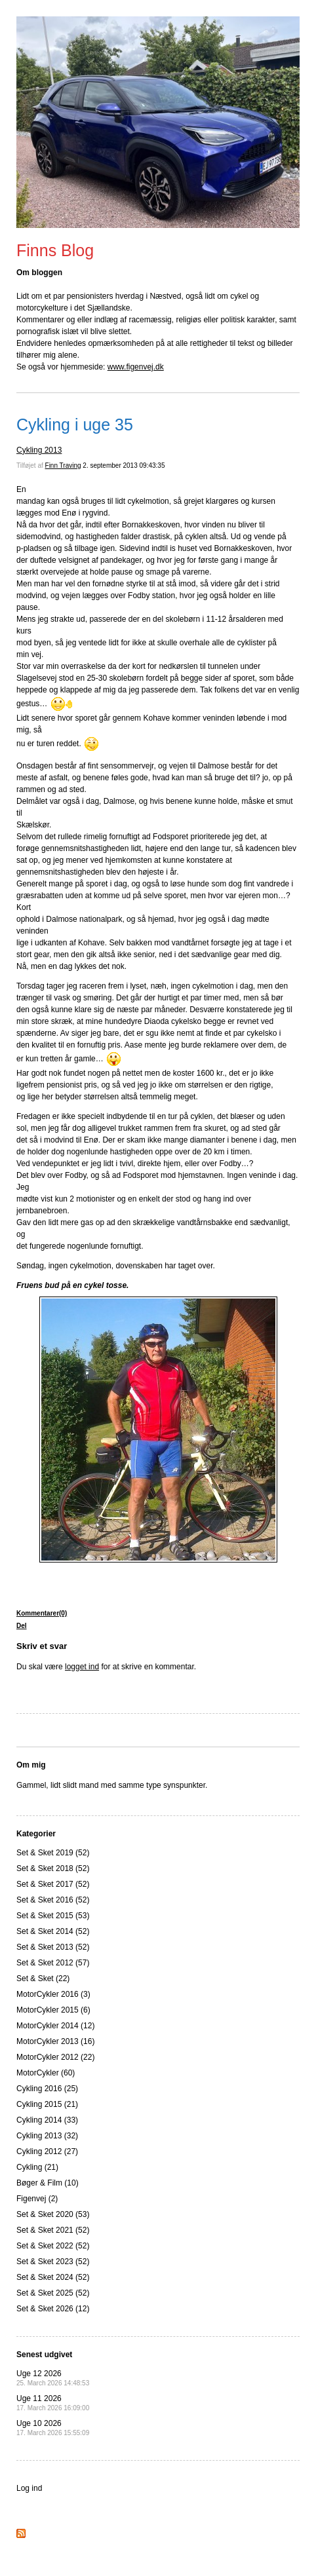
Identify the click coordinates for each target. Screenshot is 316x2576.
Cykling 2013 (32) (47, 2135)
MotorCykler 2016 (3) (53, 1994)
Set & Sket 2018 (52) (52, 1868)
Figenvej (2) (37, 2198)
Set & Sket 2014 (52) (52, 1931)
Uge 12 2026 (52, 2378)
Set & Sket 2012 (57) (52, 1962)
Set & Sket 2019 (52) (52, 1852)
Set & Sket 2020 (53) (52, 2214)
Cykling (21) (37, 2167)
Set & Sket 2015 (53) (52, 1915)
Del (21, 1625)
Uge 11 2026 (52, 2403)
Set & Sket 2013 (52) (52, 1947)
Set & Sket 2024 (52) (52, 2277)
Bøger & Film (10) (47, 2183)
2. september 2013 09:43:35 (124, 465)
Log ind (29, 2488)
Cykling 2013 (39, 450)
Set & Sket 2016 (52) (52, 1899)
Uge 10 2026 (52, 2427)
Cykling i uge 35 (74, 424)
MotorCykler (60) (45, 2072)
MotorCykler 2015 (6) (53, 2010)
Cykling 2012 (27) (47, 2151)
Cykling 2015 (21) (47, 2104)
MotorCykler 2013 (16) (55, 2041)
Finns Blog (55, 250)
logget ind (82, 1666)
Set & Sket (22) (42, 1978)
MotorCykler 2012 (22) (55, 2057)
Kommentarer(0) (41, 1613)
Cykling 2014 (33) (47, 2120)
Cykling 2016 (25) (47, 2088)
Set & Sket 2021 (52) (52, 2230)
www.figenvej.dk (136, 366)
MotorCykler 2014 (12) (55, 2025)
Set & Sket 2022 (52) (52, 2245)
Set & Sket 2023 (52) (52, 2261)
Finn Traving (63, 465)
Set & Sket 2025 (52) (52, 2293)
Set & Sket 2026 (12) (52, 2308)
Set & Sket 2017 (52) (52, 1884)
